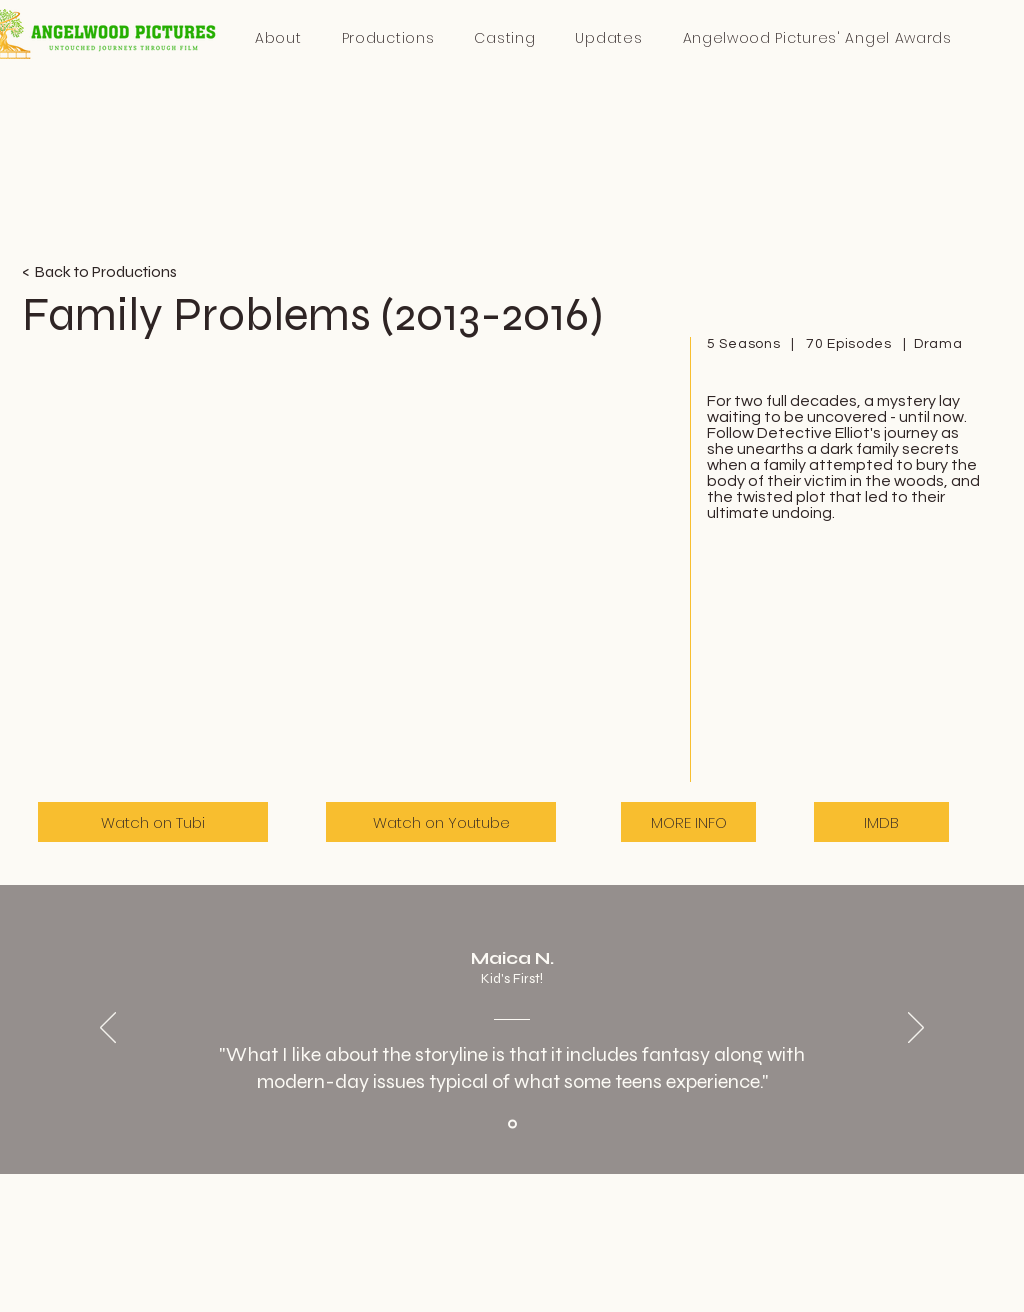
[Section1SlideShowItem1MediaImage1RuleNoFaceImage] (512, 1124)
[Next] (916, 1029)
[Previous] (108, 1029)
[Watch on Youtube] (441, 822)
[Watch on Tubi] (153, 822)
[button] (817, 38)
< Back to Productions (99, 271)
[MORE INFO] (688, 822)
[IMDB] (881, 822)
